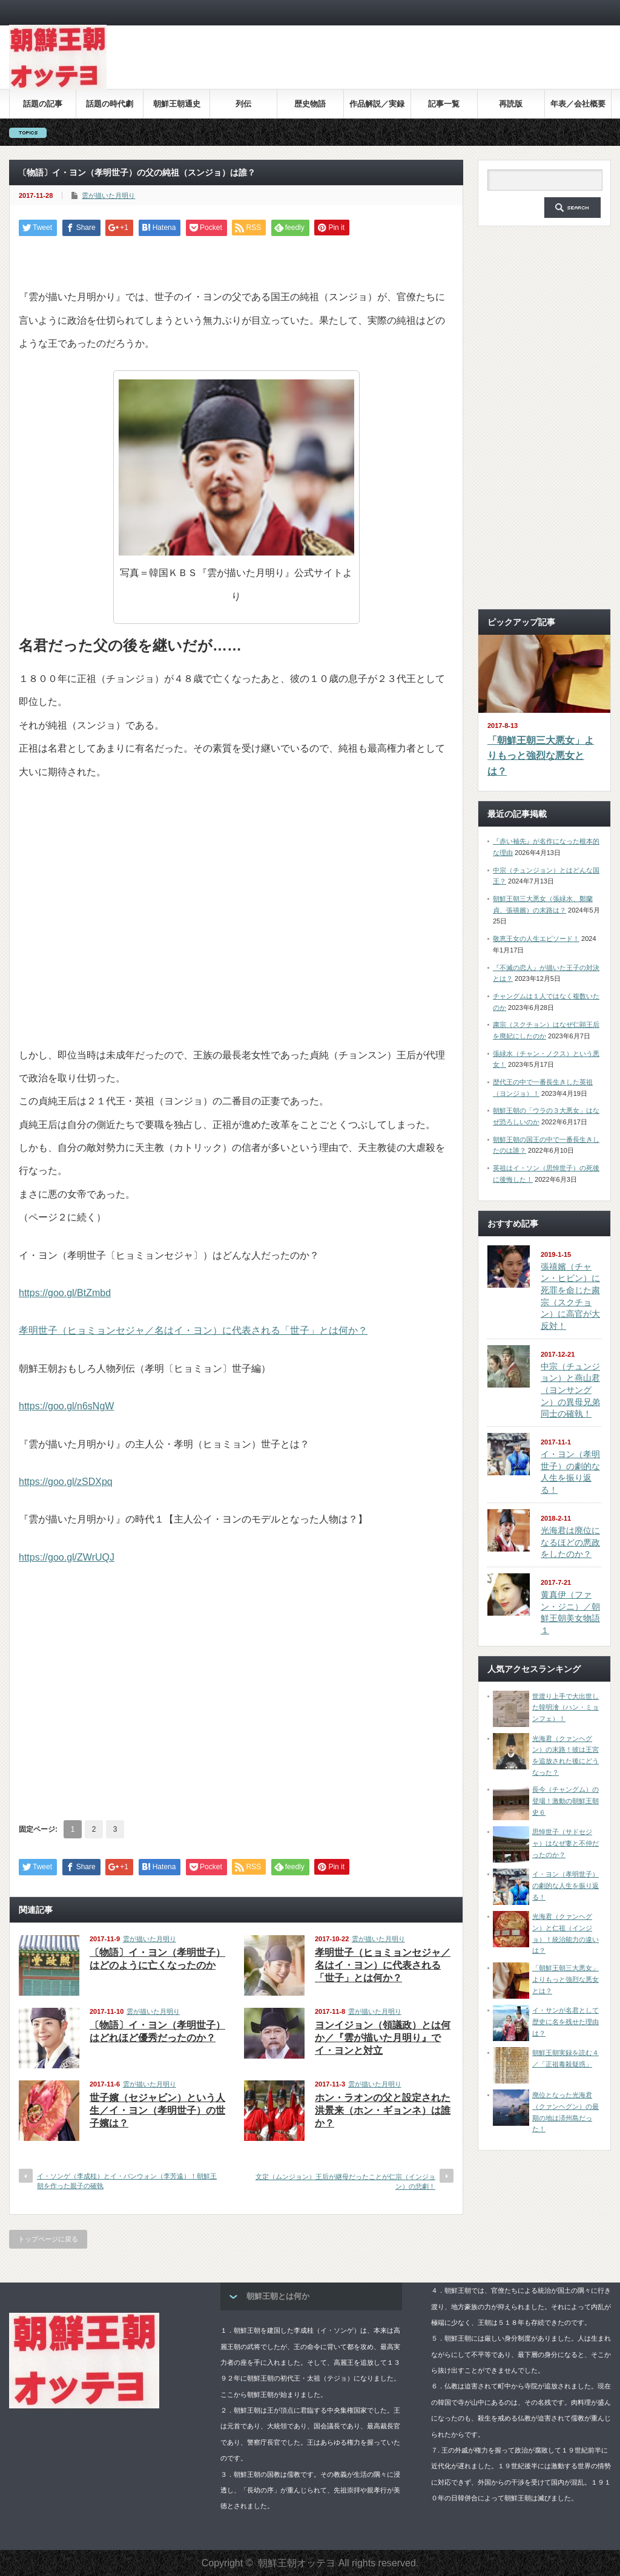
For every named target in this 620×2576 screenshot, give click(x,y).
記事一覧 (444, 103)
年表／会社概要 (577, 103)
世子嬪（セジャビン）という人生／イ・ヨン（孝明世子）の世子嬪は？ (157, 2110)
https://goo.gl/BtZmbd (65, 1293)
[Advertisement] (390, 66)
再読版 (511, 103)
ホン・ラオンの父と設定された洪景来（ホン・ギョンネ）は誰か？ (382, 2110)
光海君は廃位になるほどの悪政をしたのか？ (570, 1542)
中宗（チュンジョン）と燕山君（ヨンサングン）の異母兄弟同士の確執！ (570, 1390)
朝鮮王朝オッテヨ (296, 2563)
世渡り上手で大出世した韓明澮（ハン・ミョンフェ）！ (565, 1707)
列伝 (243, 103)
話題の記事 (42, 103)
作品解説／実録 (376, 103)
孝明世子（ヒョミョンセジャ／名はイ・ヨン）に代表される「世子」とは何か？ (193, 1330)
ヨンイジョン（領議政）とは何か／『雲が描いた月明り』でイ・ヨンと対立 (382, 2038)
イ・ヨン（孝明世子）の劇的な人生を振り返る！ (565, 1885)
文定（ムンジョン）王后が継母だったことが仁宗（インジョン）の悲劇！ (345, 2181)
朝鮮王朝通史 (176, 103)
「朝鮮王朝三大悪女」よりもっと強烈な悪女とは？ (540, 755)
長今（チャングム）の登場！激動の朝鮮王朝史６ (565, 1800)
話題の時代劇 (109, 103)
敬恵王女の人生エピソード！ (536, 938)
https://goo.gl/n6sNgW (66, 1406)
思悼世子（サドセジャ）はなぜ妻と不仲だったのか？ (565, 1843)
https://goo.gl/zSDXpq (66, 1481)
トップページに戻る (48, 2239)
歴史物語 (310, 103)
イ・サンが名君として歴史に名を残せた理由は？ (565, 2021)
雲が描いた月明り (108, 195)
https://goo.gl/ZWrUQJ (66, 1557)
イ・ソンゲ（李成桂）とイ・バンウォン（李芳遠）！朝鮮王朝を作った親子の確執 (127, 2180)
